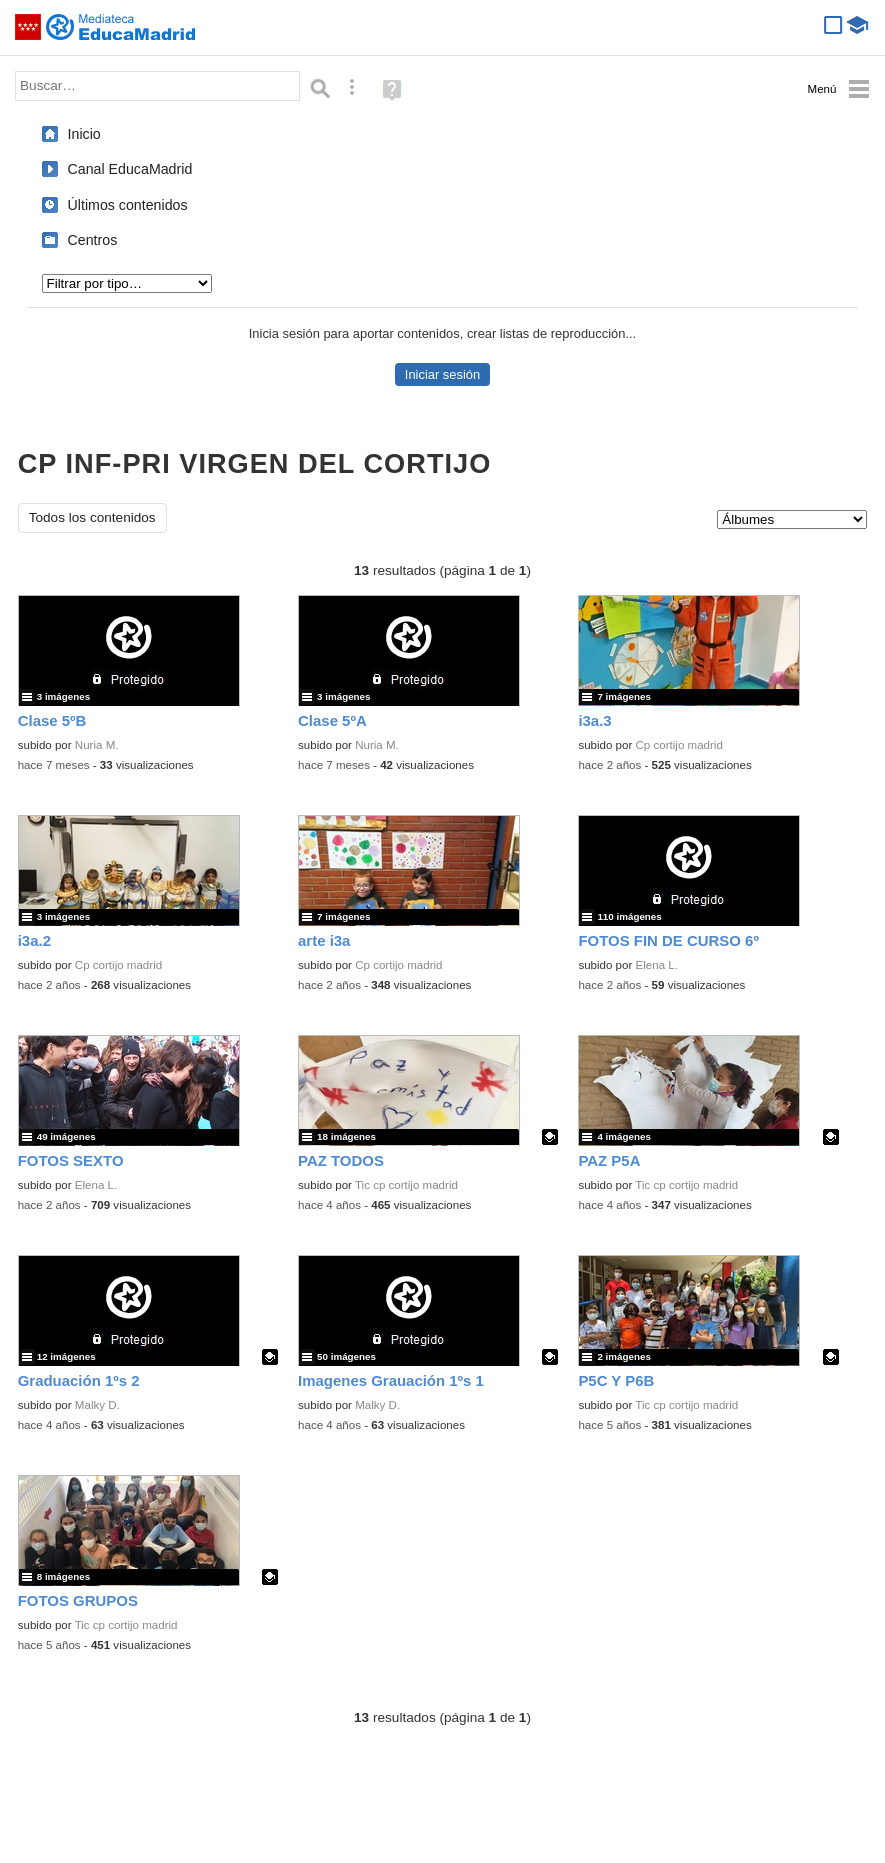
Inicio (84, 134)
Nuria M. (97, 745)
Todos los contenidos (92, 517)
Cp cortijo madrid (679, 745)
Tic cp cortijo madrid (406, 1185)
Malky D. (97, 1405)
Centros (93, 240)
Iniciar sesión (442, 374)
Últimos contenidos (128, 205)
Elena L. (657, 965)
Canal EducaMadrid (130, 169)
